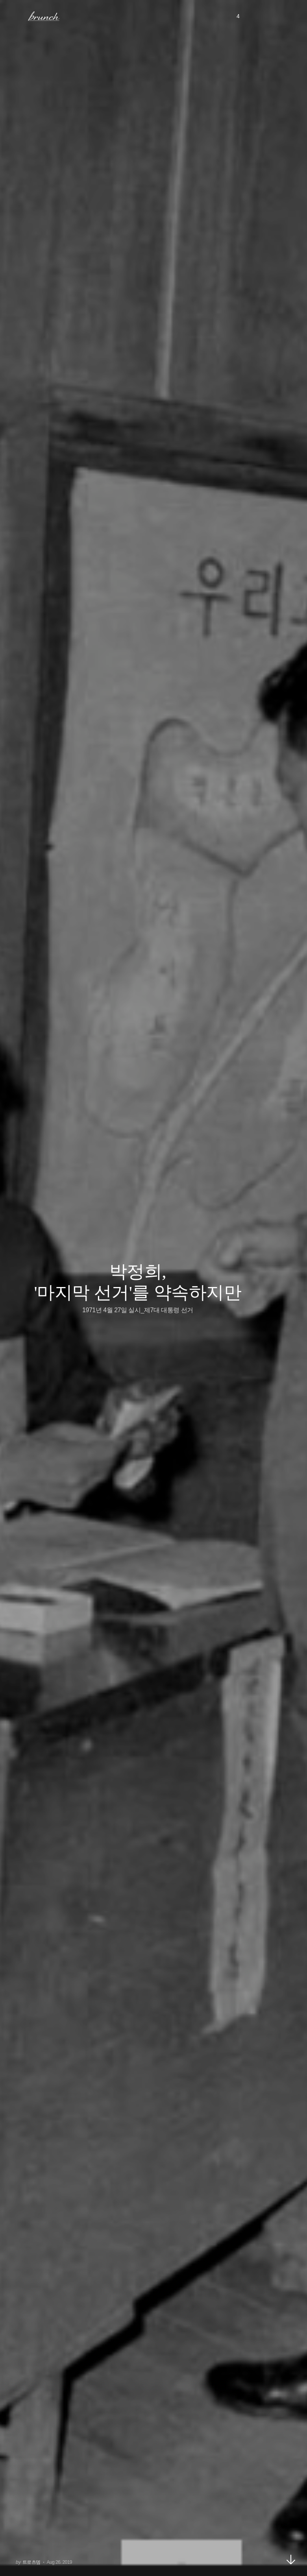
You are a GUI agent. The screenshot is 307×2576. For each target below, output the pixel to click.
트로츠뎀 (31, 2562)
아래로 (291, 2559)
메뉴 (17, 16)
